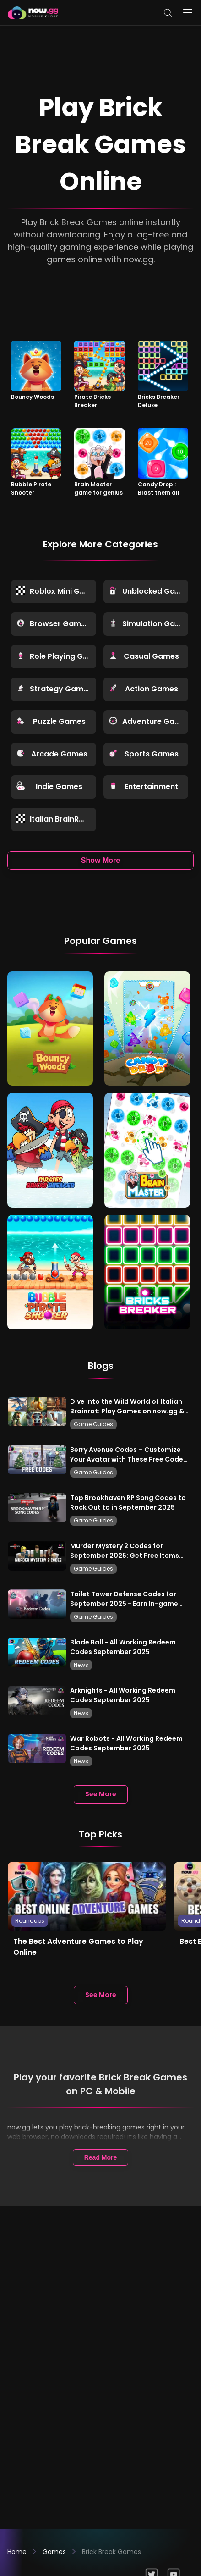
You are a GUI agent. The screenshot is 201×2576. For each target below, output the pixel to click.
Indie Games (49, 786)
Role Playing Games (56, 656)
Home (17, 2551)
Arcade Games (51, 754)
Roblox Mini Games (56, 591)
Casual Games (144, 656)
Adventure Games (149, 721)
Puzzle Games (51, 721)
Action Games (143, 689)
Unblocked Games (149, 591)
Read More (100, 2157)
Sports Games (144, 754)
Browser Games (53, 623)
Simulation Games (149, 623)
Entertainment (144, 786)
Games (54, 2551)
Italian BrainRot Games (56, 819)
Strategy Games (54, 689)
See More (100, 1793)
